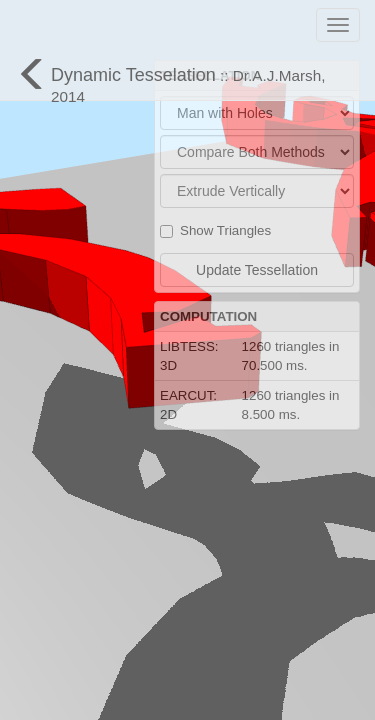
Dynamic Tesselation (170, 78)
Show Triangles (215, 230)
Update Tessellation (257, 270)
